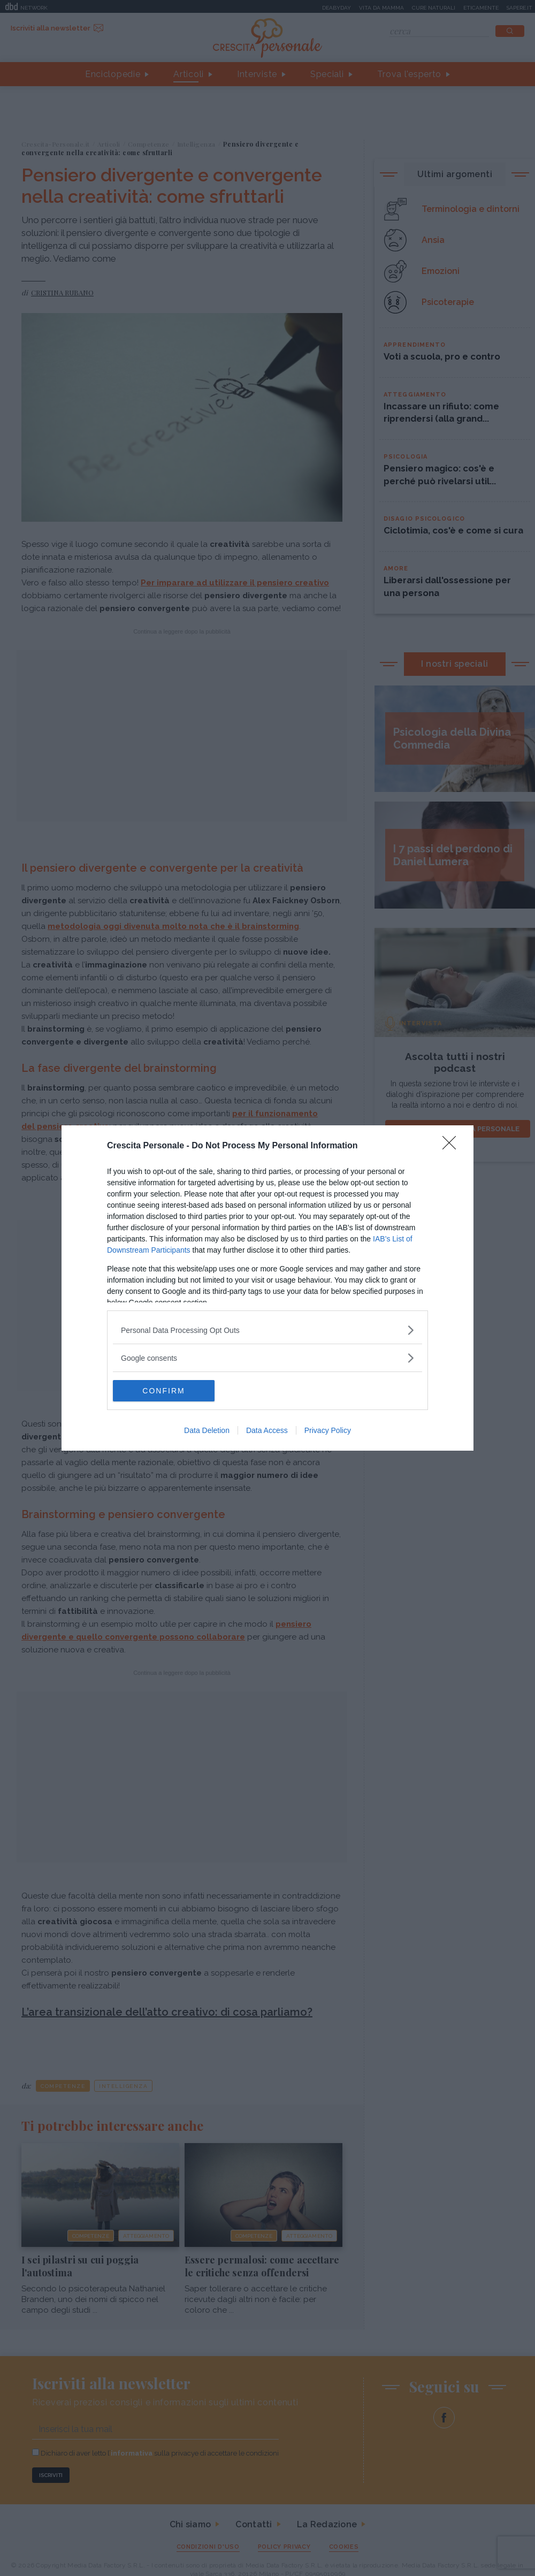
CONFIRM (163, 1390)
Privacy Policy (327, 1430)
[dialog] (267, 1288)
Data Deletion (207, 1430)
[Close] (452, 1146)
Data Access (267, 1430)
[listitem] (267, 1330)
